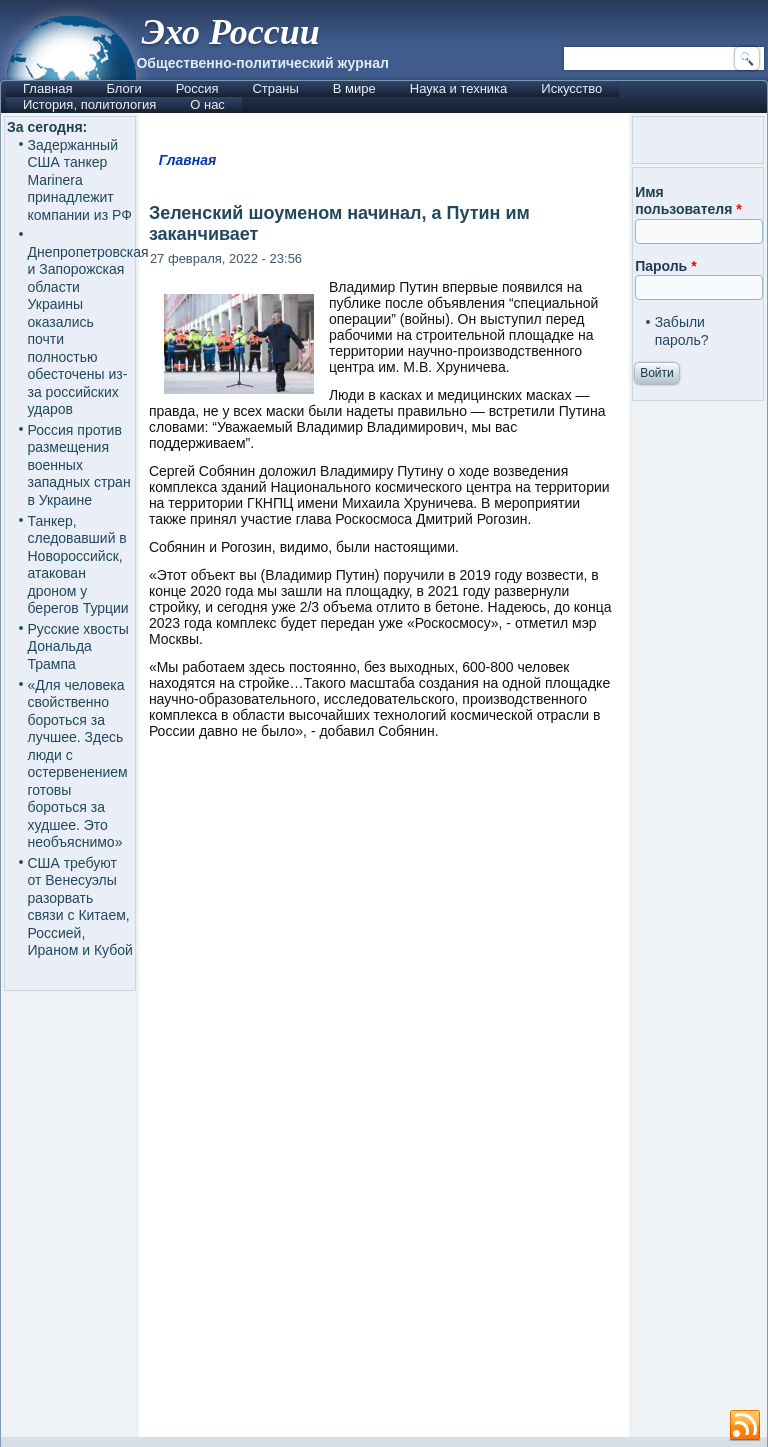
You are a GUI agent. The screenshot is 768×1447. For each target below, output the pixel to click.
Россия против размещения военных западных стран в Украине (79, 465)
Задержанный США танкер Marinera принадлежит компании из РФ (80, 180)
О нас (207, 104)
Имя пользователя (688, 201)
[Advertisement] (384, 1262)
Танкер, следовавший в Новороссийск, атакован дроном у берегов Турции (78, 565)
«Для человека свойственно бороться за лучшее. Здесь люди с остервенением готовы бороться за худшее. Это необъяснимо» (78, 764)
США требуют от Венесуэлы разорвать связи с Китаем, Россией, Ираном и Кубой (80, 907)
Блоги (123, 88)
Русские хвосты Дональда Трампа (78, 646)
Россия (197, 88)
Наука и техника (459, 88)
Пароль (665, 266)
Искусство (571, 88)
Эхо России (230, 32)
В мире (354, 88)
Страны (275, 88)
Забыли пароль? (682, 331)
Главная (47, 88)
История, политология (89, 104)
